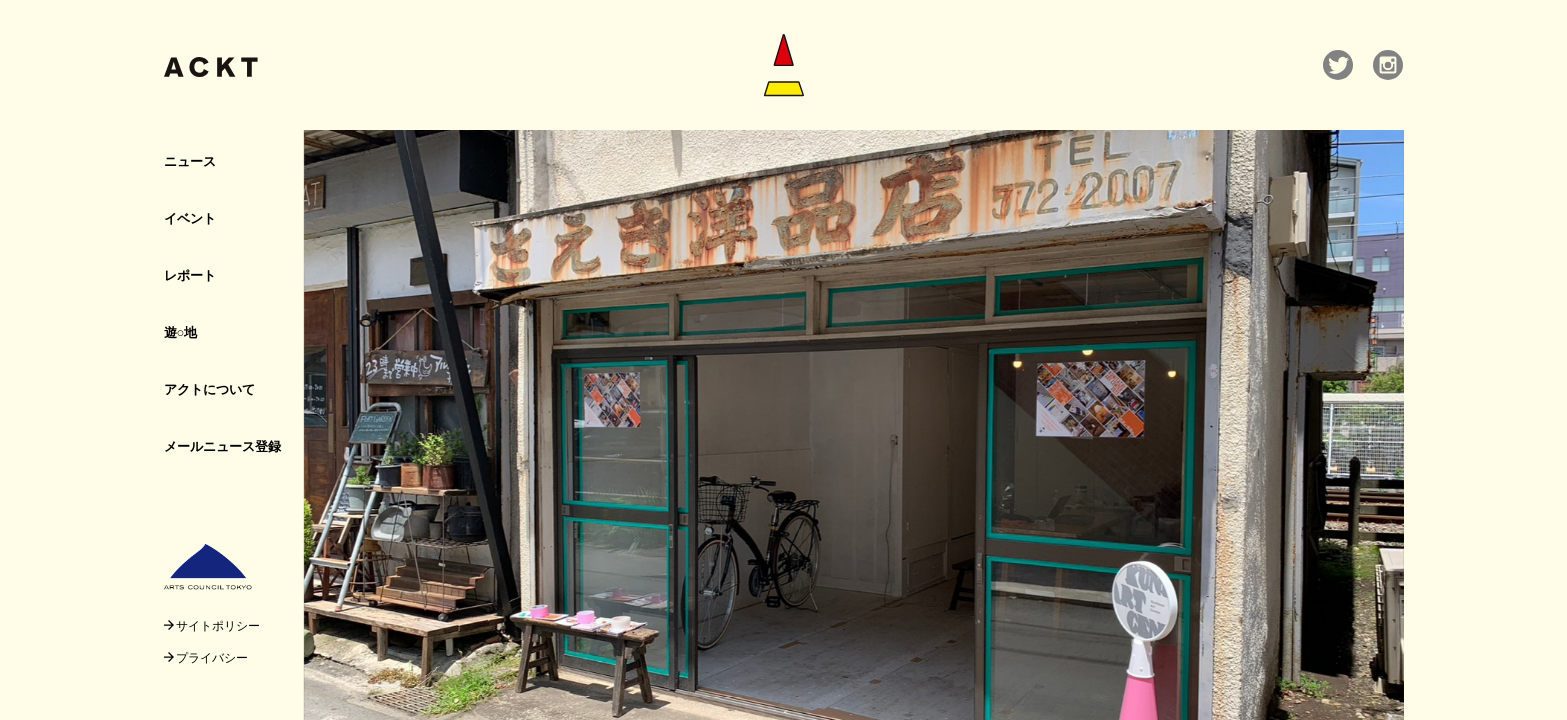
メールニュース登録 (222, 446)
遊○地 (181, 332)
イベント (190, 218)
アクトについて (209, 389)
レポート (190, 275)
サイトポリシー (212, 625)
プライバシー (206, 657)
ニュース (190, 161)
